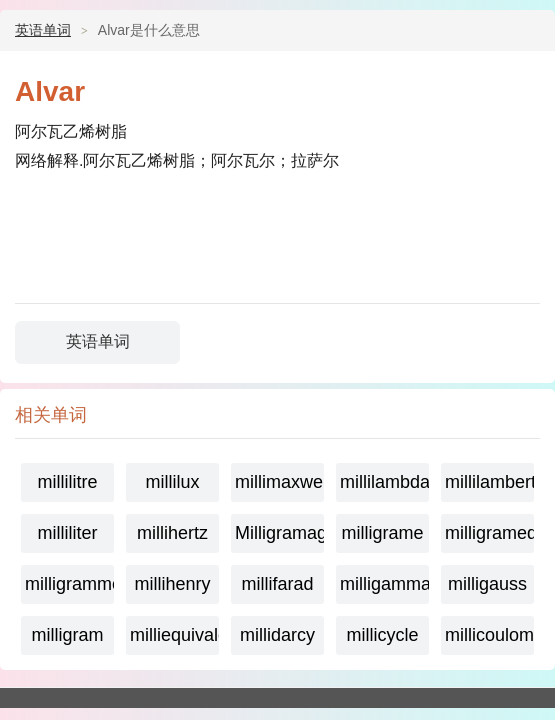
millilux (173, 482)
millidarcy (277, 635)
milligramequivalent (489, 533)
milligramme (69, 584)
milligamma (384, 584)
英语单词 (43, 30)
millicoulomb (489, 635)
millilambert (489, 482)
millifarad (277, 584)
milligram (68, 635)
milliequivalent (174, 635)
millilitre (68, 482)
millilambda (384, 482)
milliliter (68, 533)
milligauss (487, 584)
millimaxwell (279, 482)
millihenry (172, 584)
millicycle (383, 635)
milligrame (382, 533)
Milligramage (279, 533)
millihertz (172, 533)
